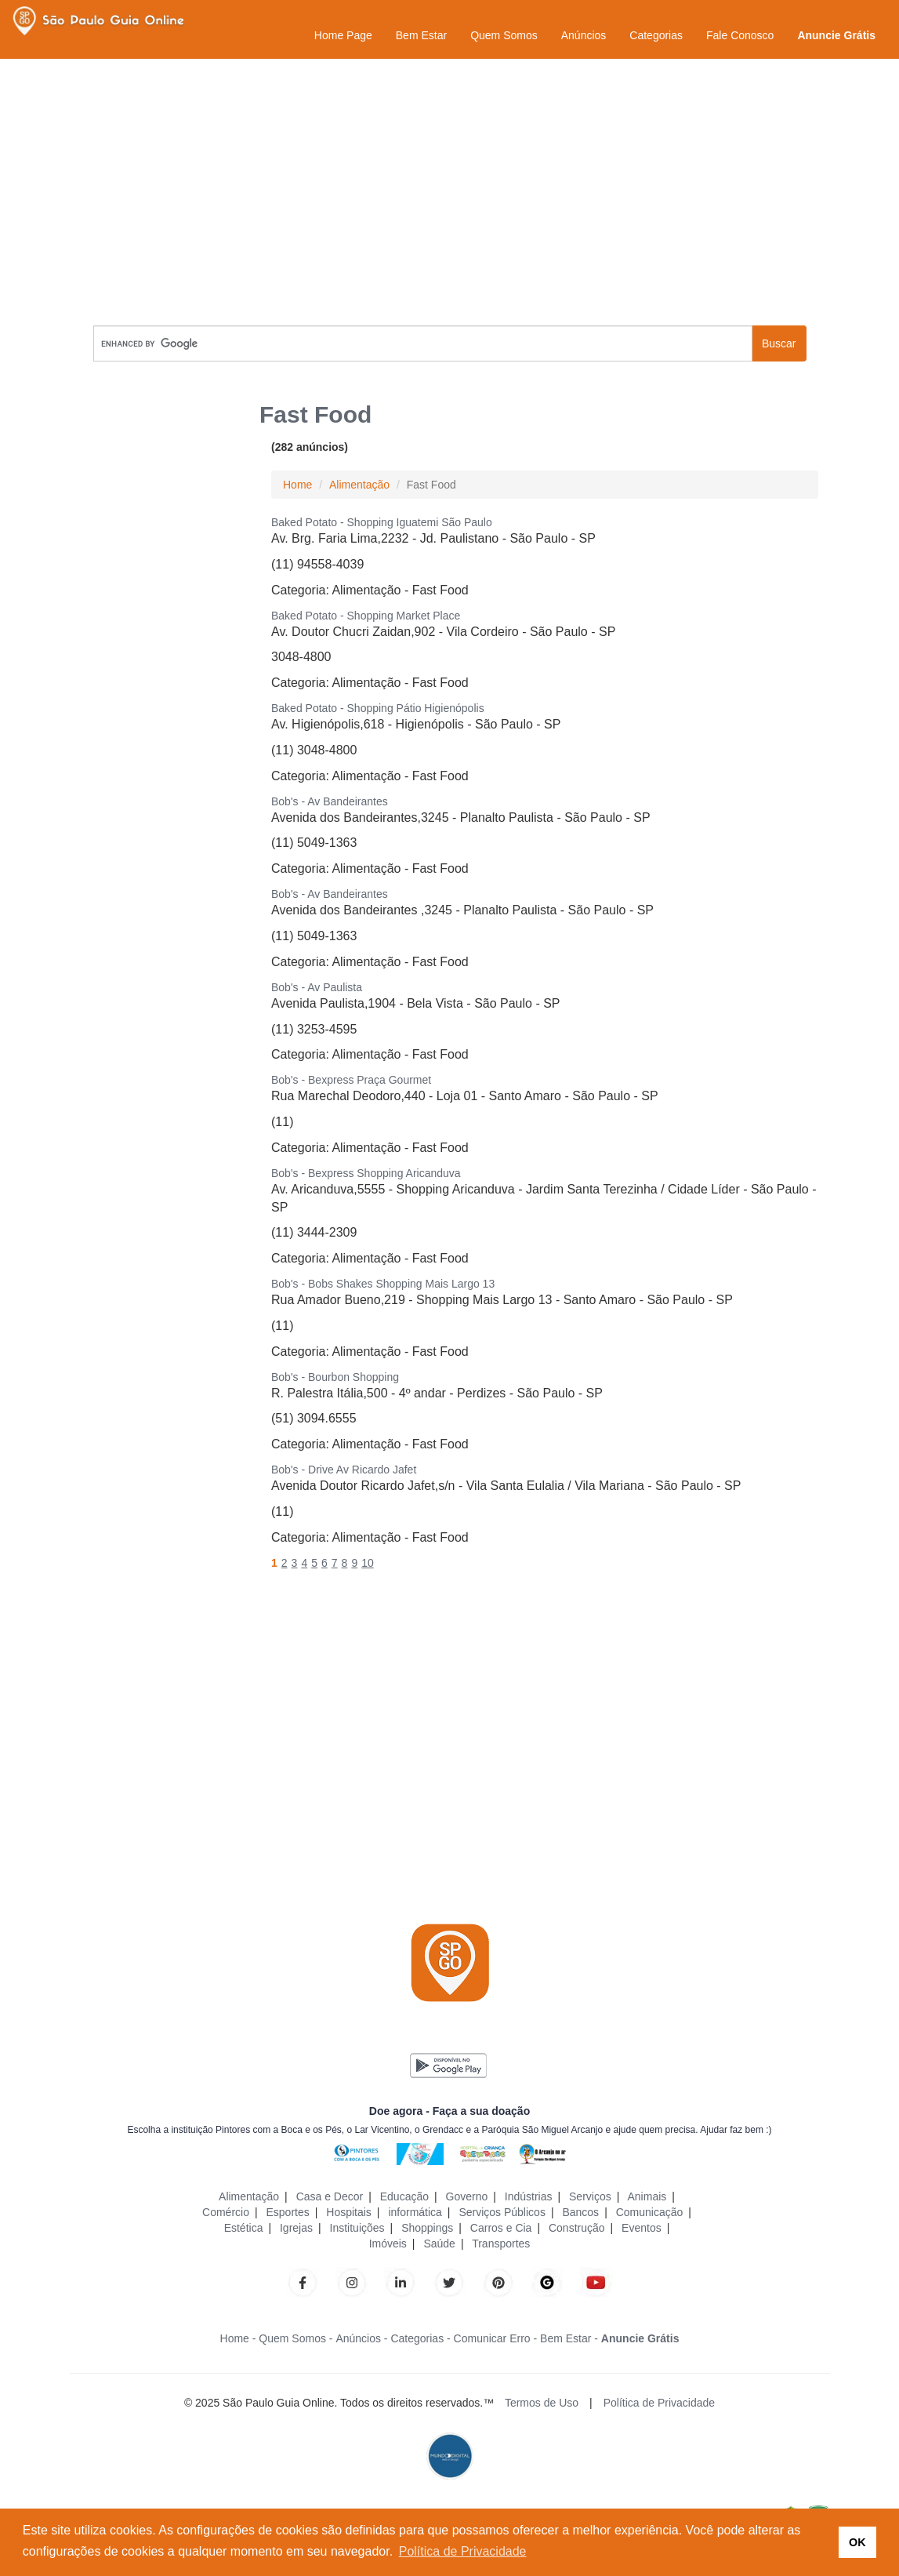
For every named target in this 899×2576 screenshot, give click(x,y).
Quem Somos (504, 35)
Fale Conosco (740, 35)
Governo (467, 2196)
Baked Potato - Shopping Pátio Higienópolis (377, 708)
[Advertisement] (450, 192)
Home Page (343, 35)
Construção (577, 2228)
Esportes (287, 2212)
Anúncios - (361, 2338)
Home (297, 484)
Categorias (656, 35)
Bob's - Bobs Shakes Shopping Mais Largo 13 (383, 1283)
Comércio (225, 2212)
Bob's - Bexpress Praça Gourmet (351, 1080)
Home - (238, 2338)
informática (414, 2212)
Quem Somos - (295, 2338)
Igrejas (296, 2228)
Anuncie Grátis (836, 35)
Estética (243, 2228)
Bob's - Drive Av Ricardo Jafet (343, 1469)
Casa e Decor (330, 2196)
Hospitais (349, 2212)
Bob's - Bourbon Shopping (335, 1377)
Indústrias (529, 2196)
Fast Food (440, 590)
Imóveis (388, 2243)
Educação (404, 2196)
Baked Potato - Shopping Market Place (365, 615)
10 (367, 1563)
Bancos (580, 2212)
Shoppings (427, 2228)
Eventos (642, 2228)
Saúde (439, 2243)
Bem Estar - (569, 2338)
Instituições (357, 2228)
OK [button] (857, 2542)
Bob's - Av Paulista (316, 987)
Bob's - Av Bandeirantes (329, 801)
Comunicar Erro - (496, 2338)
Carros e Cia (501, 2228)
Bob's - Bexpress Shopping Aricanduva (366, 1173)
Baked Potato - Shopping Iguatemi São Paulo (381, 522)
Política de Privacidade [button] (463, 2551)
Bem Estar (421, 35)
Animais (646, 2196)
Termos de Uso (541, 2402)
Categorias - (420, 2338)
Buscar (779, 343)
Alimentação (359, 484)
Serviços (590, 2196)
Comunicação (649, 2212)
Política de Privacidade (659, 2402)
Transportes (501, 2243)
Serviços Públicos (502, 2212)
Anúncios (584, 35)
